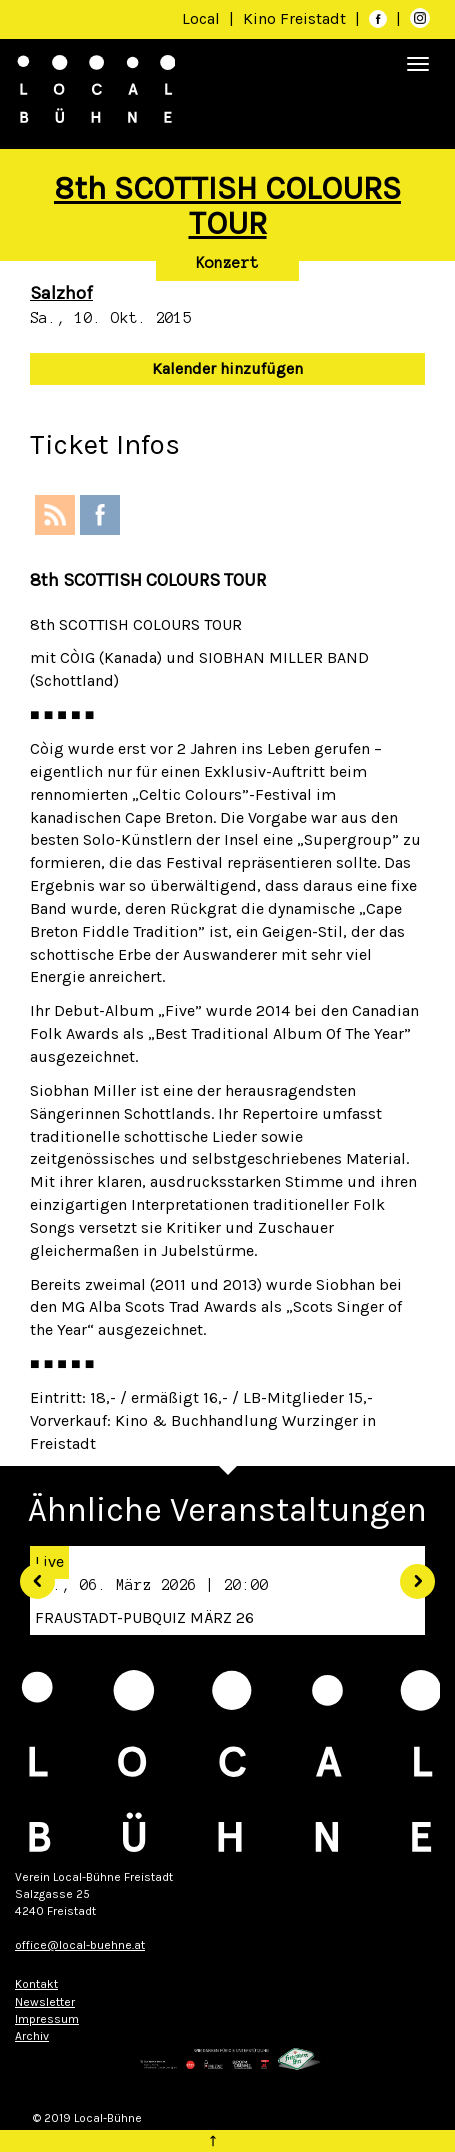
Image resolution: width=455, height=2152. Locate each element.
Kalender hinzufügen (227, 368)
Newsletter (45, 2002)
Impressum (47, 2019)
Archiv (32, 2036)
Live (49, 1561)
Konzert (227, 263)
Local (201, 18)
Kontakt (36, 1984)
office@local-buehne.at (80, 1945)
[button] (30, 1574)
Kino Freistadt (296, 18)
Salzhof (61, 293)
